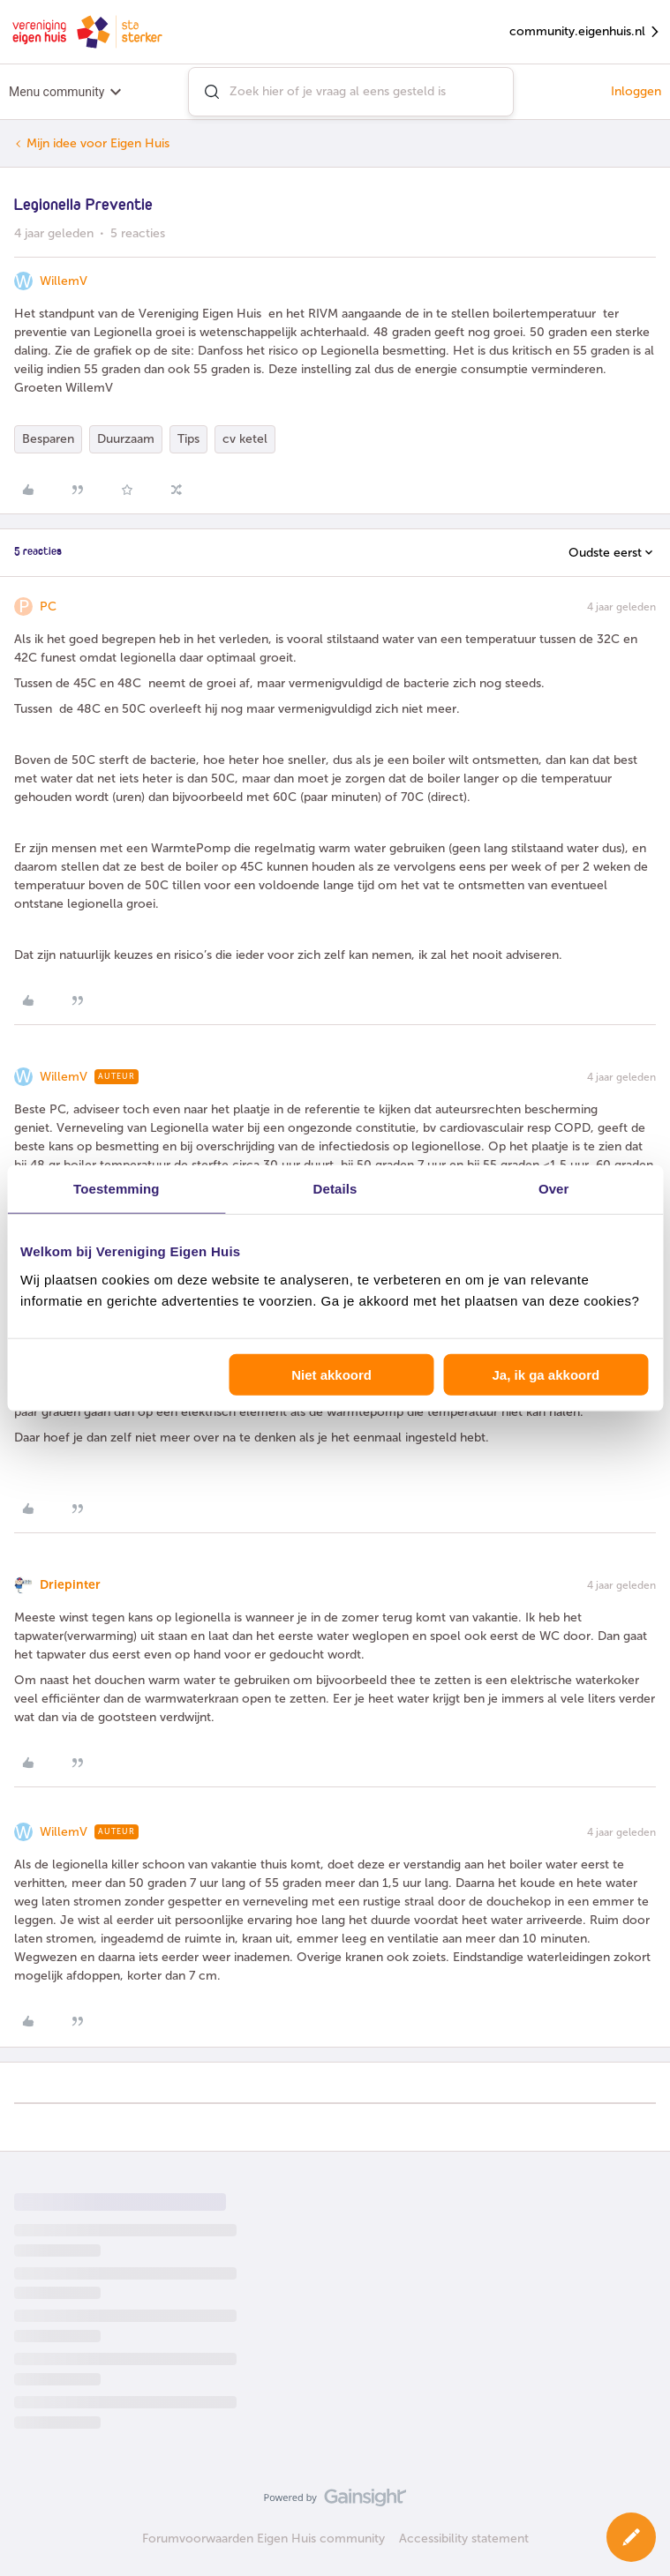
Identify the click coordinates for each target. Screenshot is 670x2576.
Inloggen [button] (636, 91)
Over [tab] (553, 1188)
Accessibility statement (464, 2538)
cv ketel (244, 438)
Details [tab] (335, 1188)
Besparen (48, 438)
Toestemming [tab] (116, 1188)
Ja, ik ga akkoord (545, 1374)
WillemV (63, 280)
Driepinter (70, 1584)
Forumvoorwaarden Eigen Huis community (263, 2538)
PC (48, 606)
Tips (188, 438)
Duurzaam (125, 438)
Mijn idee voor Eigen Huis (97, 143)
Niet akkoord (331, 1374)
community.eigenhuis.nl (585, 32)
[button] (631, 2537)
